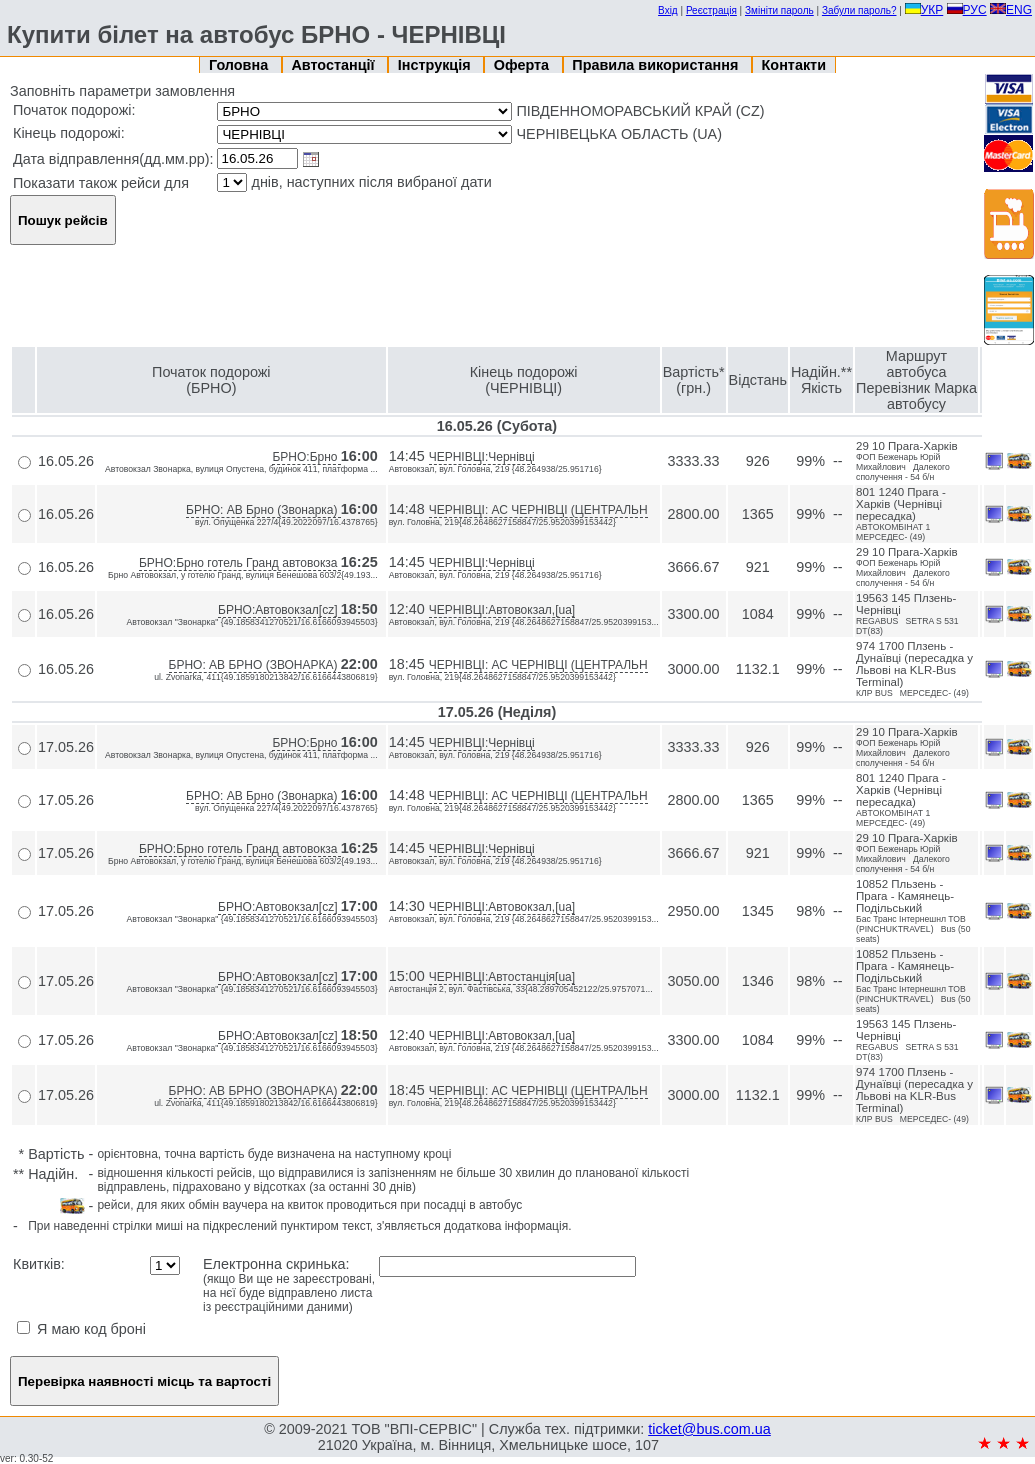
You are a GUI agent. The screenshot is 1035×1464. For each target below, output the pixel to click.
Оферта (523, 65)
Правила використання (657, 65)
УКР (924, 10)
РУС (967, 10)
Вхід (668, 10)
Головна (240, 65)
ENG (1011, 10)
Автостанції (334, 65)
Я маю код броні (81, 1329)
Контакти (794, 65)
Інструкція (436, 65)
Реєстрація (711, 10)
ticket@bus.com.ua (709, 1429)
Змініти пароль (779, 10)
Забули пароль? (859, 10)
